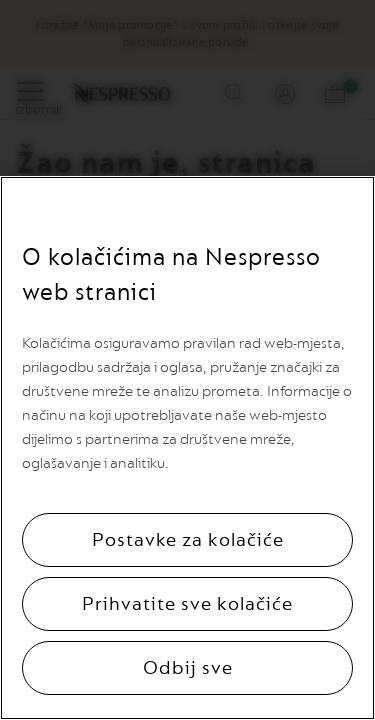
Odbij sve (188, 668)
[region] (187, 448)
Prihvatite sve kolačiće (187, 604)
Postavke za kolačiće (188, 540)
